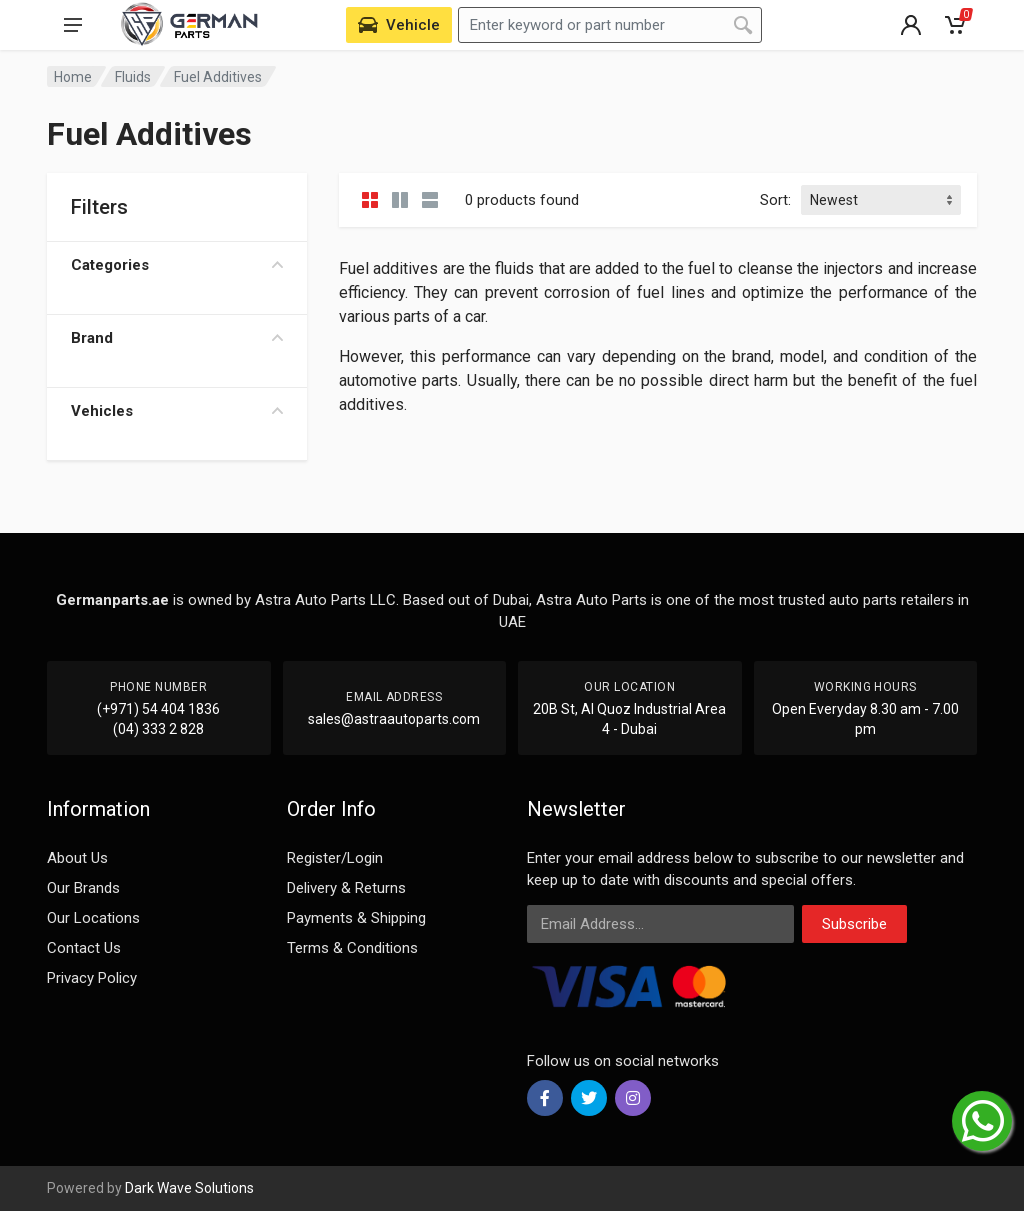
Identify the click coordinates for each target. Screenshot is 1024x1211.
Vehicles (177, 411)
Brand (177, 338)
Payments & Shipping (356, 918)
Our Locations (93, 918)
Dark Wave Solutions (189, 1188)
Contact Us (84, 948)
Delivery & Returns (346, 888)
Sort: (775, 200)
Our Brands (83, 888)
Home (73, 77)
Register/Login (335, 858)
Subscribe (854, 924)
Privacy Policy (92, 978)
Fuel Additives (218, 77)
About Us (77, 858)
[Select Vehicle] (399, 25)
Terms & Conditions (352, 948)
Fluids (133, 77)
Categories (177, 265)
